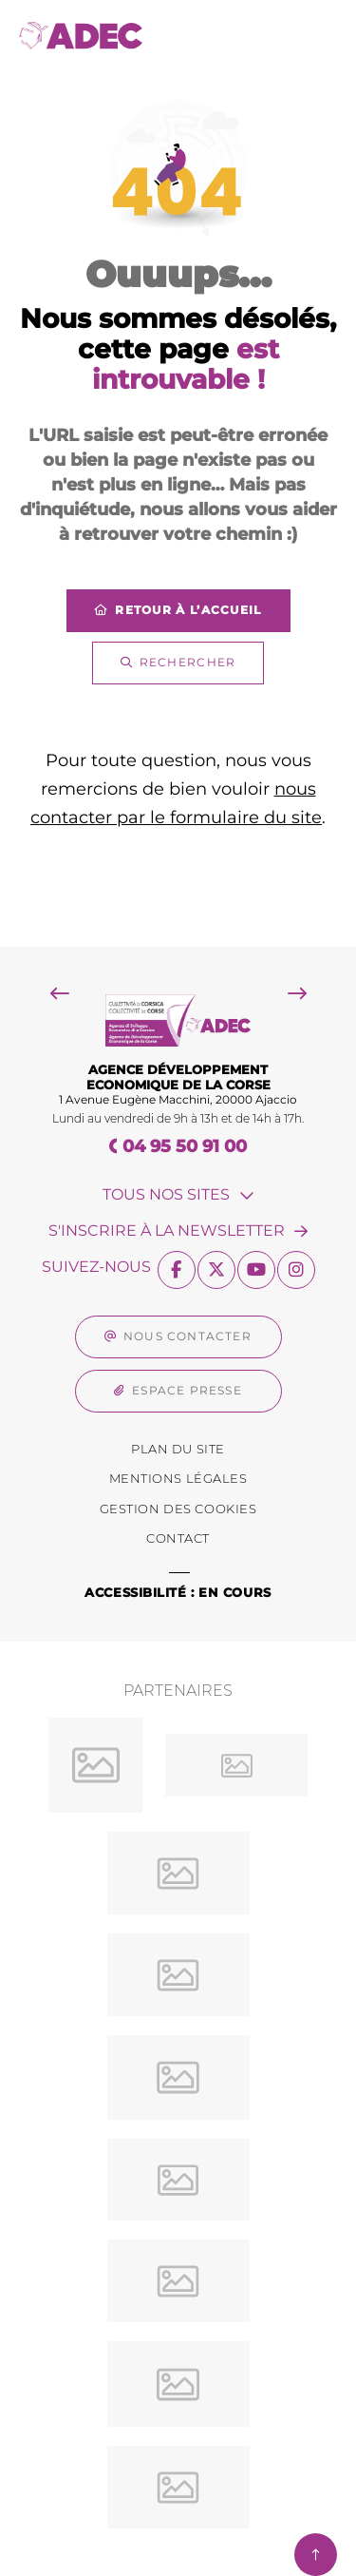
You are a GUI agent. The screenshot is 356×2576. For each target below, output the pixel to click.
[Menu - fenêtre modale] (315, 35)
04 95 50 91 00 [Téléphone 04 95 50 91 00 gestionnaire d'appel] (184, 1146)
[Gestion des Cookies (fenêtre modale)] (178, 1509)
